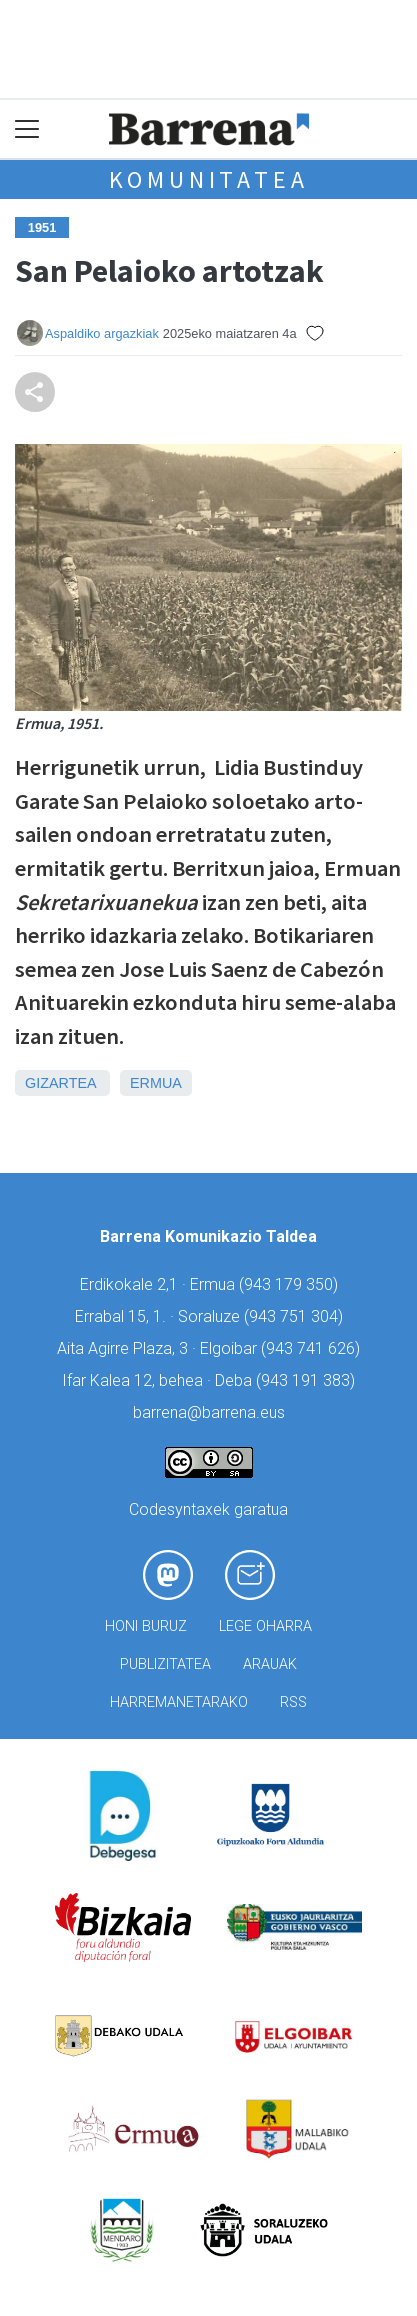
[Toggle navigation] (27, 129)
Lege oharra (265, 1626)
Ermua (156, 1083)
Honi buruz (146, 1626)
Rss (293, 1702)
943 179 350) (291, 1284)
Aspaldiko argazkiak (102, 333)
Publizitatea (165, 1664)
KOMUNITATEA (209, 179)
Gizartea (60, 1083)
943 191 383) (308, 1380)
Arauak (270, 1664)
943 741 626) (313, 1348)
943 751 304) (296, 1316)
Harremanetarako (179, 1702)
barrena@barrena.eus (209, 1412)
